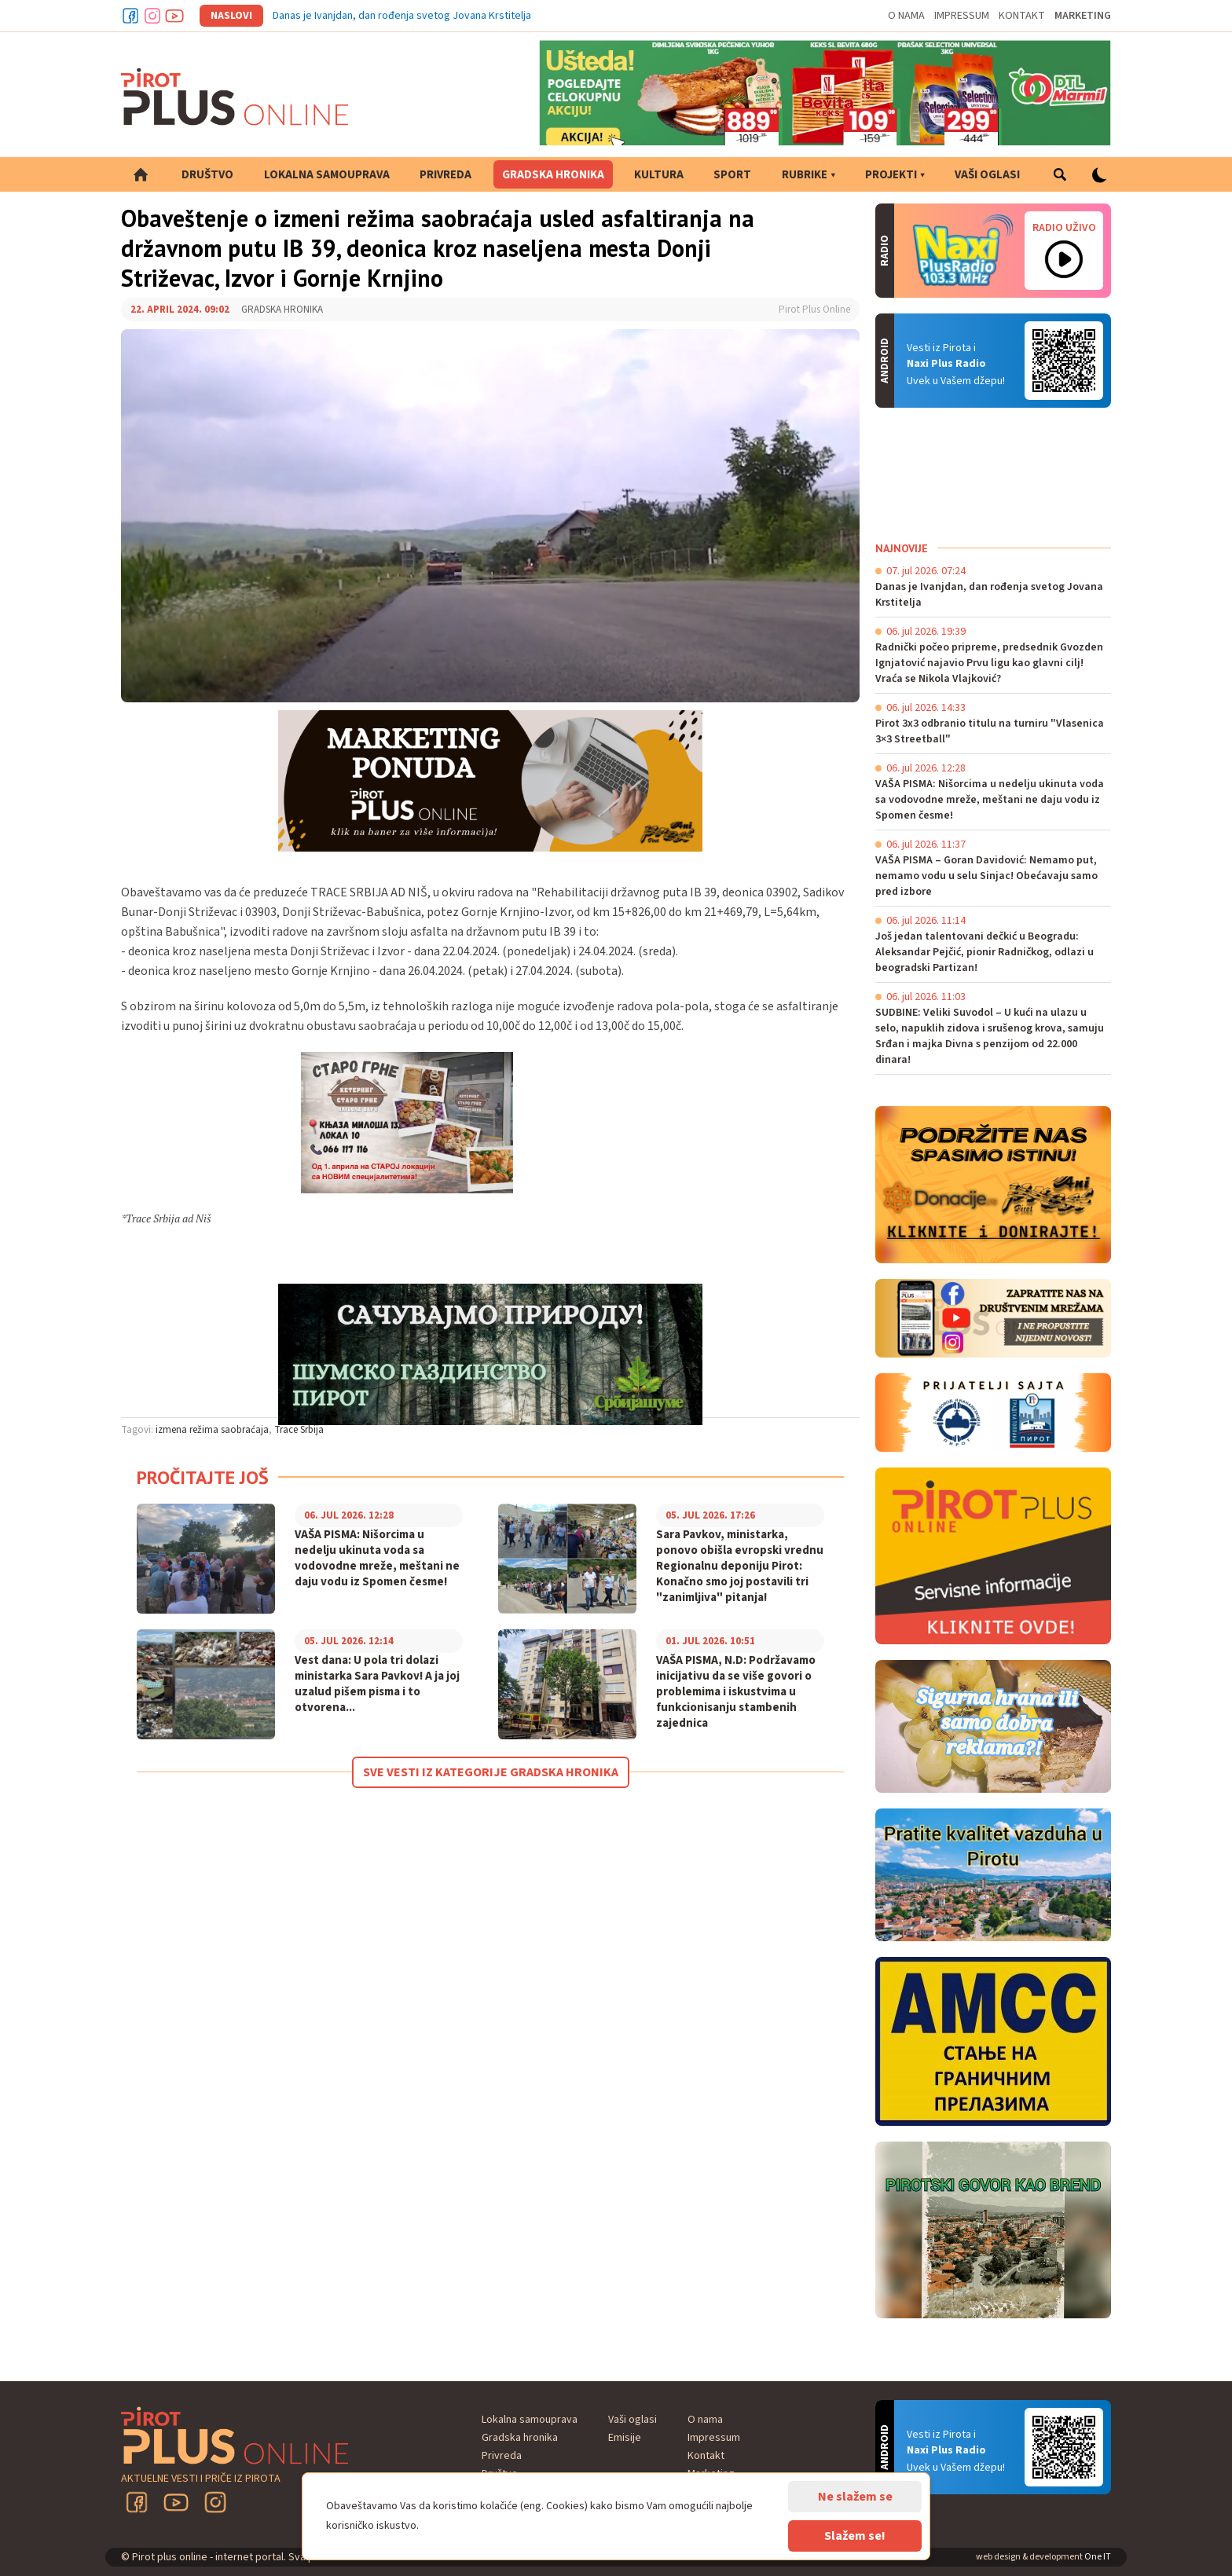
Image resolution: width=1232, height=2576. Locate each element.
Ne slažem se (855, 2496)
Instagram (152, 15)
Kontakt (1022, 16)
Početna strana (141, 174)
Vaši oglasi (987, 175)
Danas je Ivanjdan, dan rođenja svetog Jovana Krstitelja (402, 16)
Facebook (130, 15)
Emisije (624, 2438)
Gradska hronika (553, 175)
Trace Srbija (299, 1430)
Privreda (445, 175)
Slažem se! (855, 2536)
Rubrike (804, 175)
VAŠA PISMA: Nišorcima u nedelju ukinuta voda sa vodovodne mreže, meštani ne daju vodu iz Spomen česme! (377, 1558)
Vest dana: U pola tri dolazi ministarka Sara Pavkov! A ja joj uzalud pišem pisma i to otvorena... (377, 1684)
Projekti (891, 175)
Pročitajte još (203, 1477)
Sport (732, 175)
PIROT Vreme (993, 474)
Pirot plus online (235, 96)
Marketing (1082, 16)
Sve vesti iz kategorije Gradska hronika (490, 1772)
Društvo (207, 175)
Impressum (961, 16)
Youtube (174, 15)
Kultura (659, 175)
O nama (906, 16)
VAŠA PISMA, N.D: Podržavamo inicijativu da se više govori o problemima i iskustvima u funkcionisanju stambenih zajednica (736, 1692)
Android (1064, 360)
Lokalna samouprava (327, 175)
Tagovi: (137, 1430)
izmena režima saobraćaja (212, 1430)
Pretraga (1060, 174)
